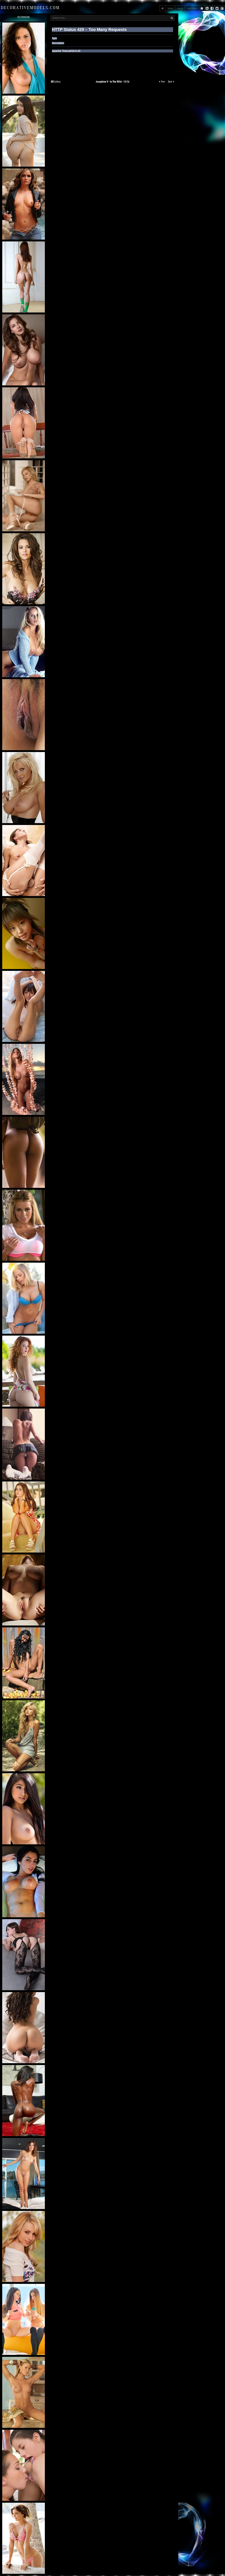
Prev (162, 81)
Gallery (170, 8)
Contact (180, 8)
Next (171, 81)
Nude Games (192, 8)
